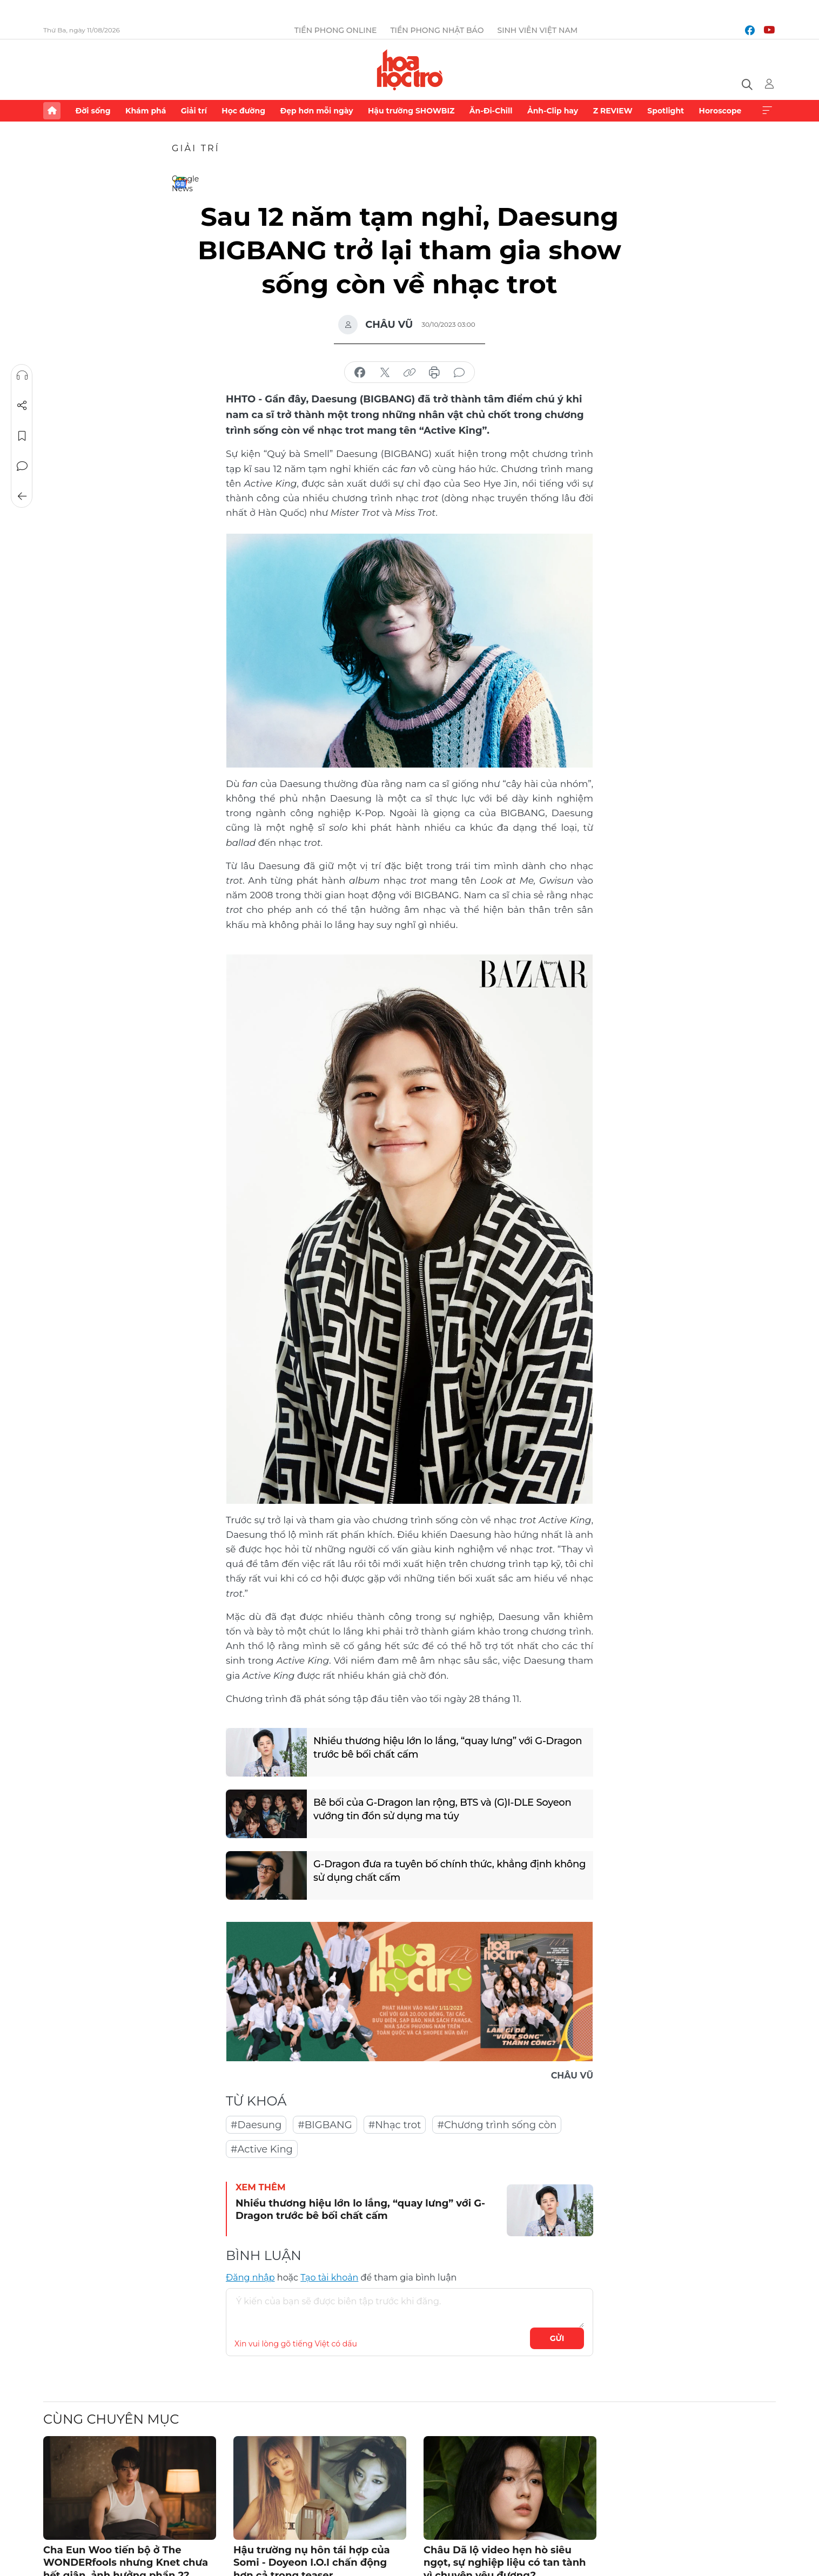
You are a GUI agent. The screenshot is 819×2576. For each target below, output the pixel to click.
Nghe (22, 375)
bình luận (459, 372)
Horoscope (720, 111)
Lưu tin (22, 435)
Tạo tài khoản (329, 2277)
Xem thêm (767, 110)
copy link (409, 372)
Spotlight (665, 111)
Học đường (243, 111)
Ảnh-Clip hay (552, 111)
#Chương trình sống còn (496, 2125)
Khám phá (145, 111)
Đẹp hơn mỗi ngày (316, 111)
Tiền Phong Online (335, 30)
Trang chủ (52, 110)
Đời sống (92, 111)
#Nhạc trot (394, 2125)
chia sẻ (359, 372)
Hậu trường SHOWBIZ (411, 111)
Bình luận (22, 466)
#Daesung (256, 2125)
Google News (180, 182)
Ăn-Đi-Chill (491, 111)
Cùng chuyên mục (111, 2419)
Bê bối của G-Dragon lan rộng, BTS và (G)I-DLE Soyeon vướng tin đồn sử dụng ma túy (442, 1809)
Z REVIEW (613, 111)
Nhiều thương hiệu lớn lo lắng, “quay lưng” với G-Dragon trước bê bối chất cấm (447, 1747)
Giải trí (194, 111)
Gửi (557, 2338)
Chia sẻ (22, 405)
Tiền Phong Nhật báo (437, 30)
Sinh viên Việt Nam (537, 30)
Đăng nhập (250, 2277)
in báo (434, 372)
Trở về (22, 496)
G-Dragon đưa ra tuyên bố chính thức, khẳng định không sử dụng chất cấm (449, 1871)
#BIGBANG (325, 2125)
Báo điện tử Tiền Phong (410, 69)
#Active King (262, 2149)
